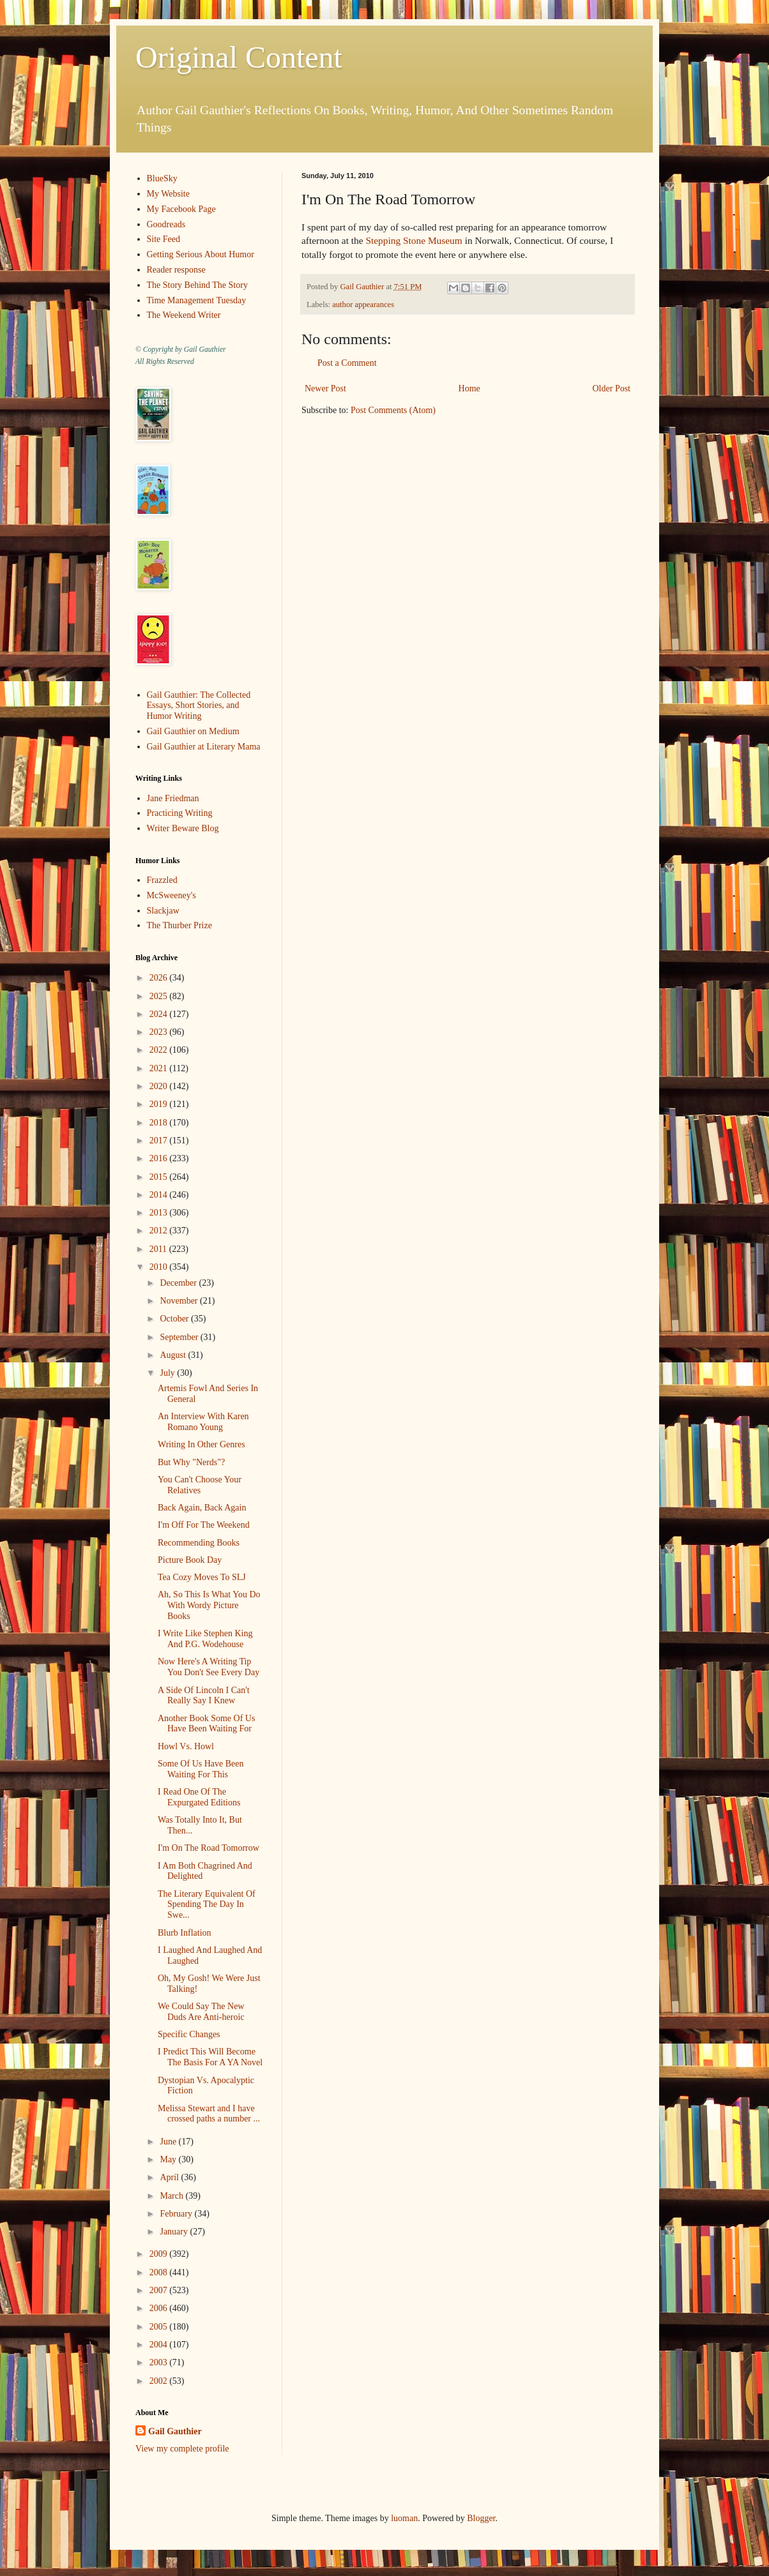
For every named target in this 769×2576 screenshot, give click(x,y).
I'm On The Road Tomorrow (208, 1848)
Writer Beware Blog (183, 828)
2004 (159, 2344)
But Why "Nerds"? (191, 1462)
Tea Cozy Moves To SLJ (202, 1577)
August (174, 1355)
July (168, 1373)
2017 (159, 1140)
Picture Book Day (190, 1560)
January (175, 2231)
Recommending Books (199, 1543)
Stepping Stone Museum (413, 240)
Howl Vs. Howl (186, 1746)
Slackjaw (163, 910)
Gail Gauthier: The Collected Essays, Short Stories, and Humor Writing (199, 705)
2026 (159, 978)
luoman (404, 2518)
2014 (159, 1195)
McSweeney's (171, 895)
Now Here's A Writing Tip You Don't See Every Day (208, 1667)
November (180, 1301)
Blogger (481, 2518)
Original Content (238, 57)
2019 (159, 1104)
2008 (159, 2272)
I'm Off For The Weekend (204, 1525)
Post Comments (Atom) (393, 410)
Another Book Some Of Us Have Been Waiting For (206, 1724)
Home (469, 388)
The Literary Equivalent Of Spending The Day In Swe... (206, 1904)
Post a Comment (347, 363)
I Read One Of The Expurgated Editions (199, 1797)
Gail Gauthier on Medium (193, 731)
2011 (159, 1249)
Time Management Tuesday (197, 300)
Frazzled (162, 880)
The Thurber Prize (179, 925)
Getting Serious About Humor (200, 254)
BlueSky (162, 178)
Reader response (176, 270)
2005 (159, 2326)
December (179, 1283)
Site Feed (164, 239)
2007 (159, 2290)
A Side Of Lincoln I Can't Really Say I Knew (204, 1695)
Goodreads (166, 224)
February (177, 2213)
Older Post (612, 388)
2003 (159, 2362)
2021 (159, 1068)
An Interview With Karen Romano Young (203, 1422)
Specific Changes (189, 2034)
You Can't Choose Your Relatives (199, 1485)
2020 (159, 1086)
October (175, 1318)
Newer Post (325, 388)
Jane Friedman (173, 798)
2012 (159, 1230)
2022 (159, 1050)
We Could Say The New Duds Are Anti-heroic (201, 2011)
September (180, 1337)
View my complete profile (182, 2448)
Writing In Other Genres (201, 1444)
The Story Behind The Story (197, 285)
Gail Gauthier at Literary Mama (204, 746)
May (169, 2159)
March (172, 2196)
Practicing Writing (180, 813)
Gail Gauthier (175, 2431)
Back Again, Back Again (202, 1507)
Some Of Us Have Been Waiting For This (201, 1769)
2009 (159, 2254)
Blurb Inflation (184, 1933)
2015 (159, 1177)
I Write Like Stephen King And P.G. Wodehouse (205, 1639)
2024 (159, 1014)
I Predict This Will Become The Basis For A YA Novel (210, 2057)
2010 (159, 1267)
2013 (159, 1212)
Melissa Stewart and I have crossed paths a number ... (209, 2114)
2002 (159, 2381)
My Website (168, 194)
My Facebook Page (181, 209)
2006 (159, 2308)
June (169, 2141)
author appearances (363, 304)
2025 (159, 996)
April (170, 2177)
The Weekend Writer (184, 315)
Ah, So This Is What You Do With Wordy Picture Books (209, 1605)
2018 (159, 1122)
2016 (159, 1158)
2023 (159, 1032)
